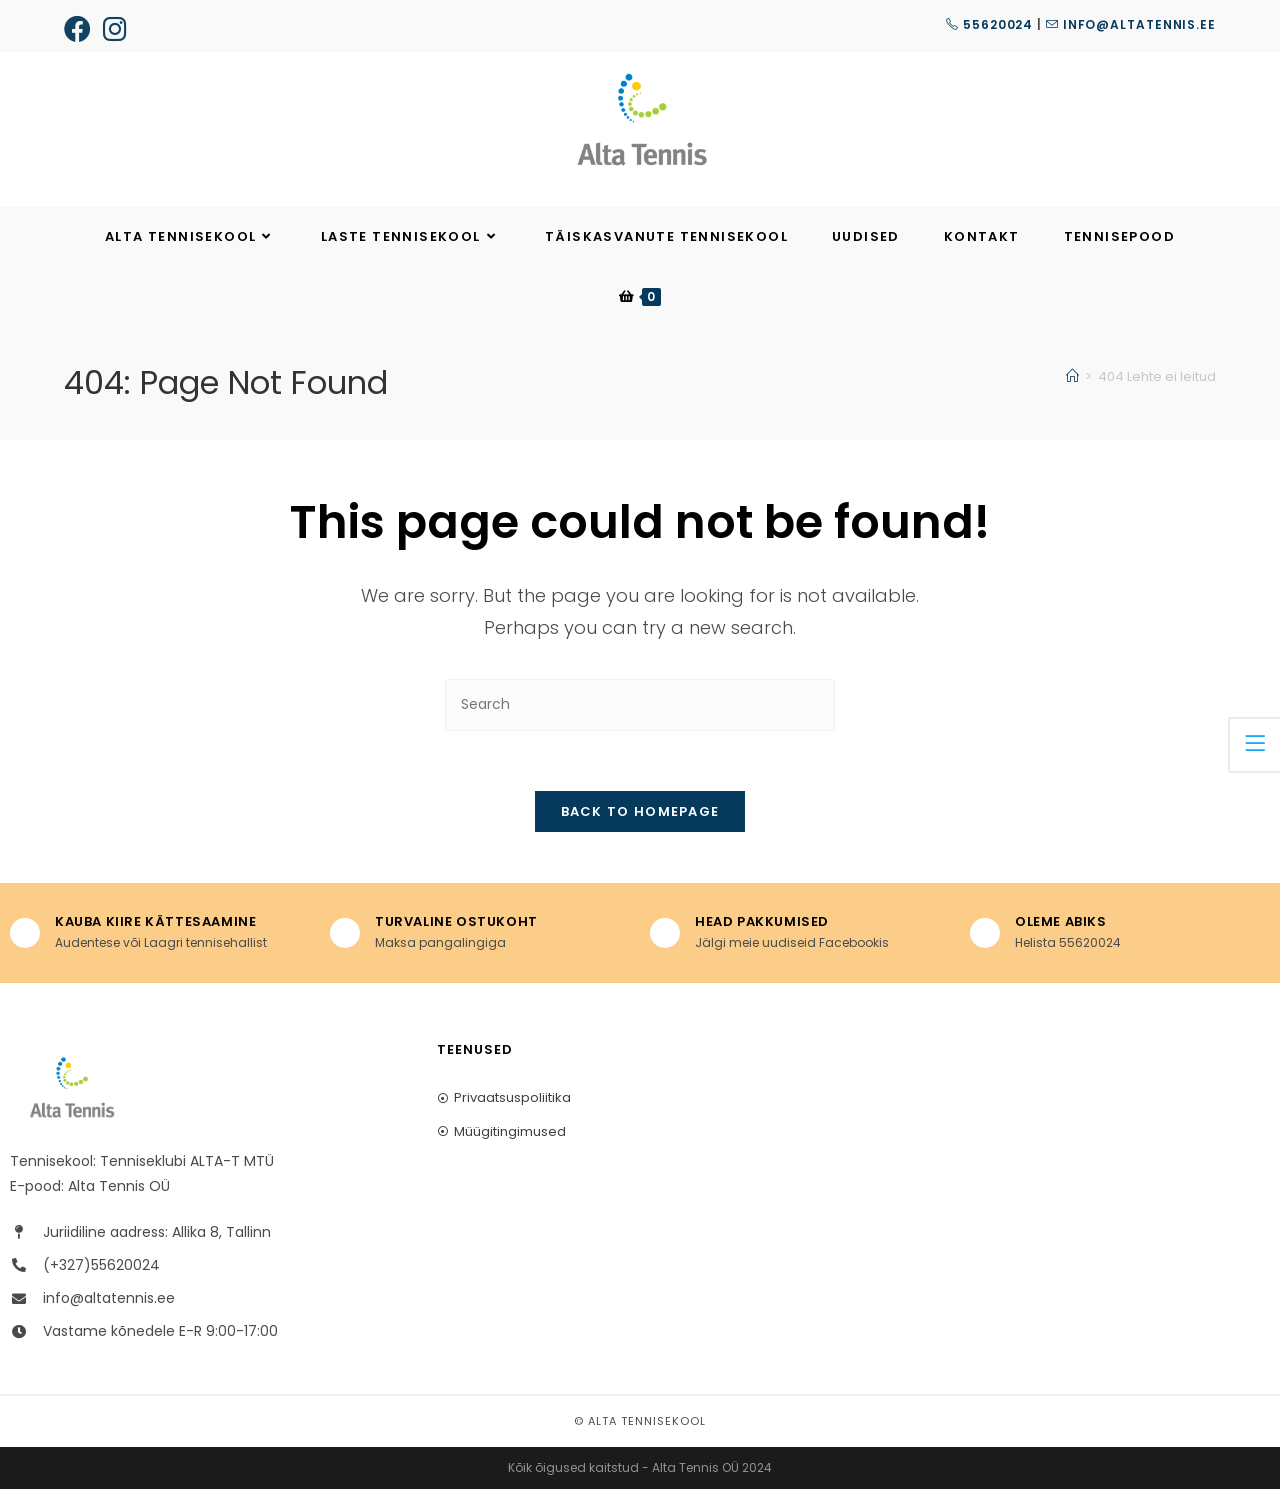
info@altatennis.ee (1131, 24)
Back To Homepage (640, 812)
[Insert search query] (640, 704)
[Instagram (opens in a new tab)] (115, 28)
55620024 (989, 24)
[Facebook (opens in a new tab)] (80, 28)
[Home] (1072, 376)
